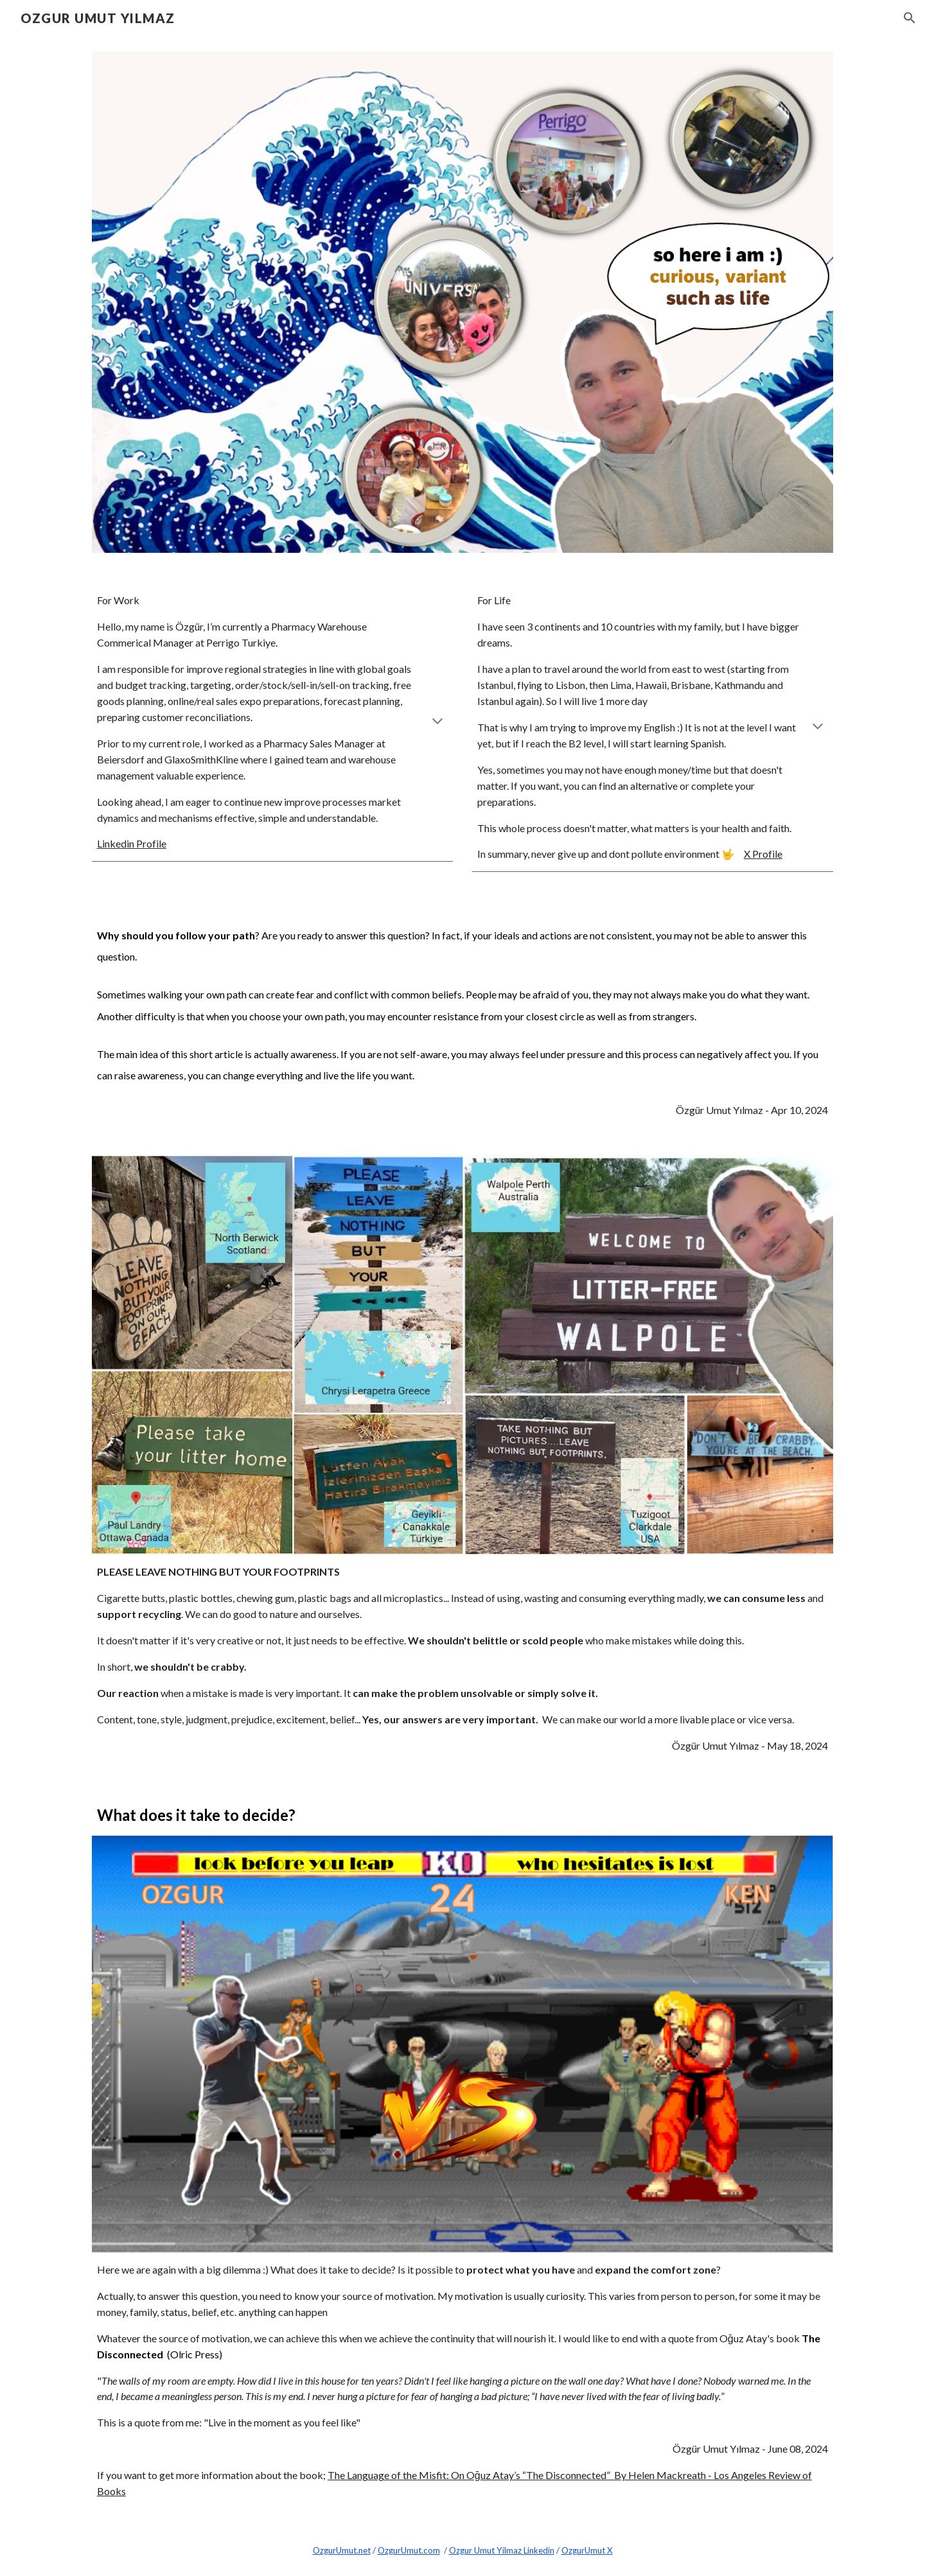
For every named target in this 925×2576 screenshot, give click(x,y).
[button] (909, 18)
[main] (272, 722)
